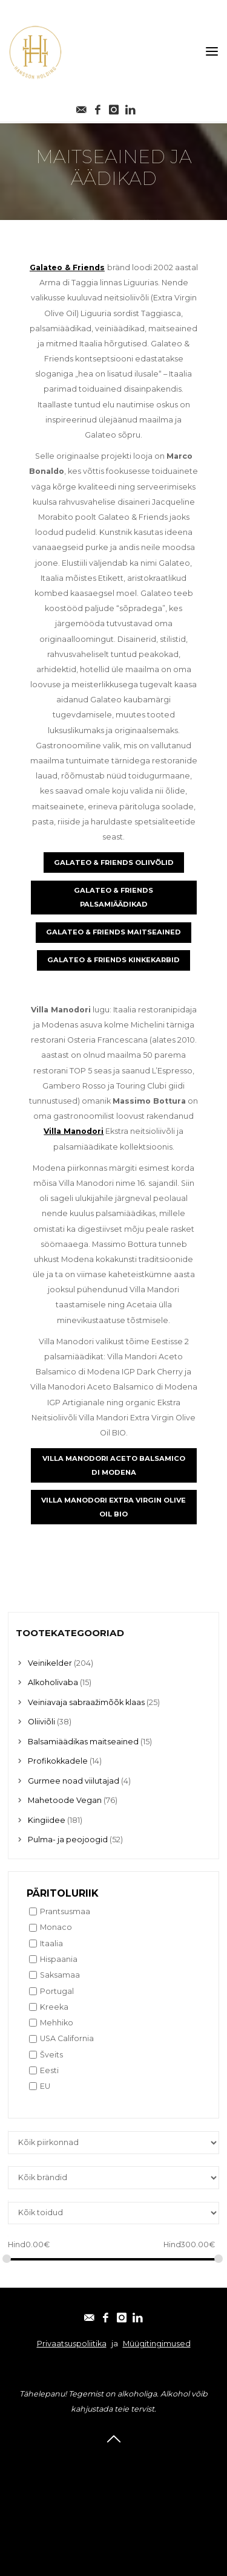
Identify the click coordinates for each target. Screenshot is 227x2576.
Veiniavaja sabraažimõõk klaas (86, 1702)
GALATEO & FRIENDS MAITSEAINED (113, 932)
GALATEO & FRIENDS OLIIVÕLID (114, 862)
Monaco (56, 1927)
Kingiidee (46, 1820)
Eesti (49, 2070)
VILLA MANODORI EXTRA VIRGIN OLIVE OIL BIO (113, 1507)
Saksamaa (60, 1974)
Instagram (113, 2492)
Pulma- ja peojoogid (68, 1839)
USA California (67, 2038)
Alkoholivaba (53, 1682)
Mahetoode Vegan (65, 1800)
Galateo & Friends (67, 267)
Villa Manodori (74, 1131)
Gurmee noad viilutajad (73, 1780)
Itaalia (51, 1943)
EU (45, 2086)
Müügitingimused (157, 2343)
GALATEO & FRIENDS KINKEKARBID (113, 960)
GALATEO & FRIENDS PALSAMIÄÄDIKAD (113, 898)
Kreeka (54, 2006)
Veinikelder (50, 1663)
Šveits (51, 2054)
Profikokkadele (58, 1760)
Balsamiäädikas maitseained (83, 1741)
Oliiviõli (41, 1721)
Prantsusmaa (65, 1911)
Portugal (57, 1991)
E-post (113, 2460)
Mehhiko (56, 2022)
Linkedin (113, 2508)
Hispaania (58, 1959)
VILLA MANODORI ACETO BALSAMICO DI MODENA (113, 1465)
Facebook (114, 2476)
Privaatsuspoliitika (72, 2343)
